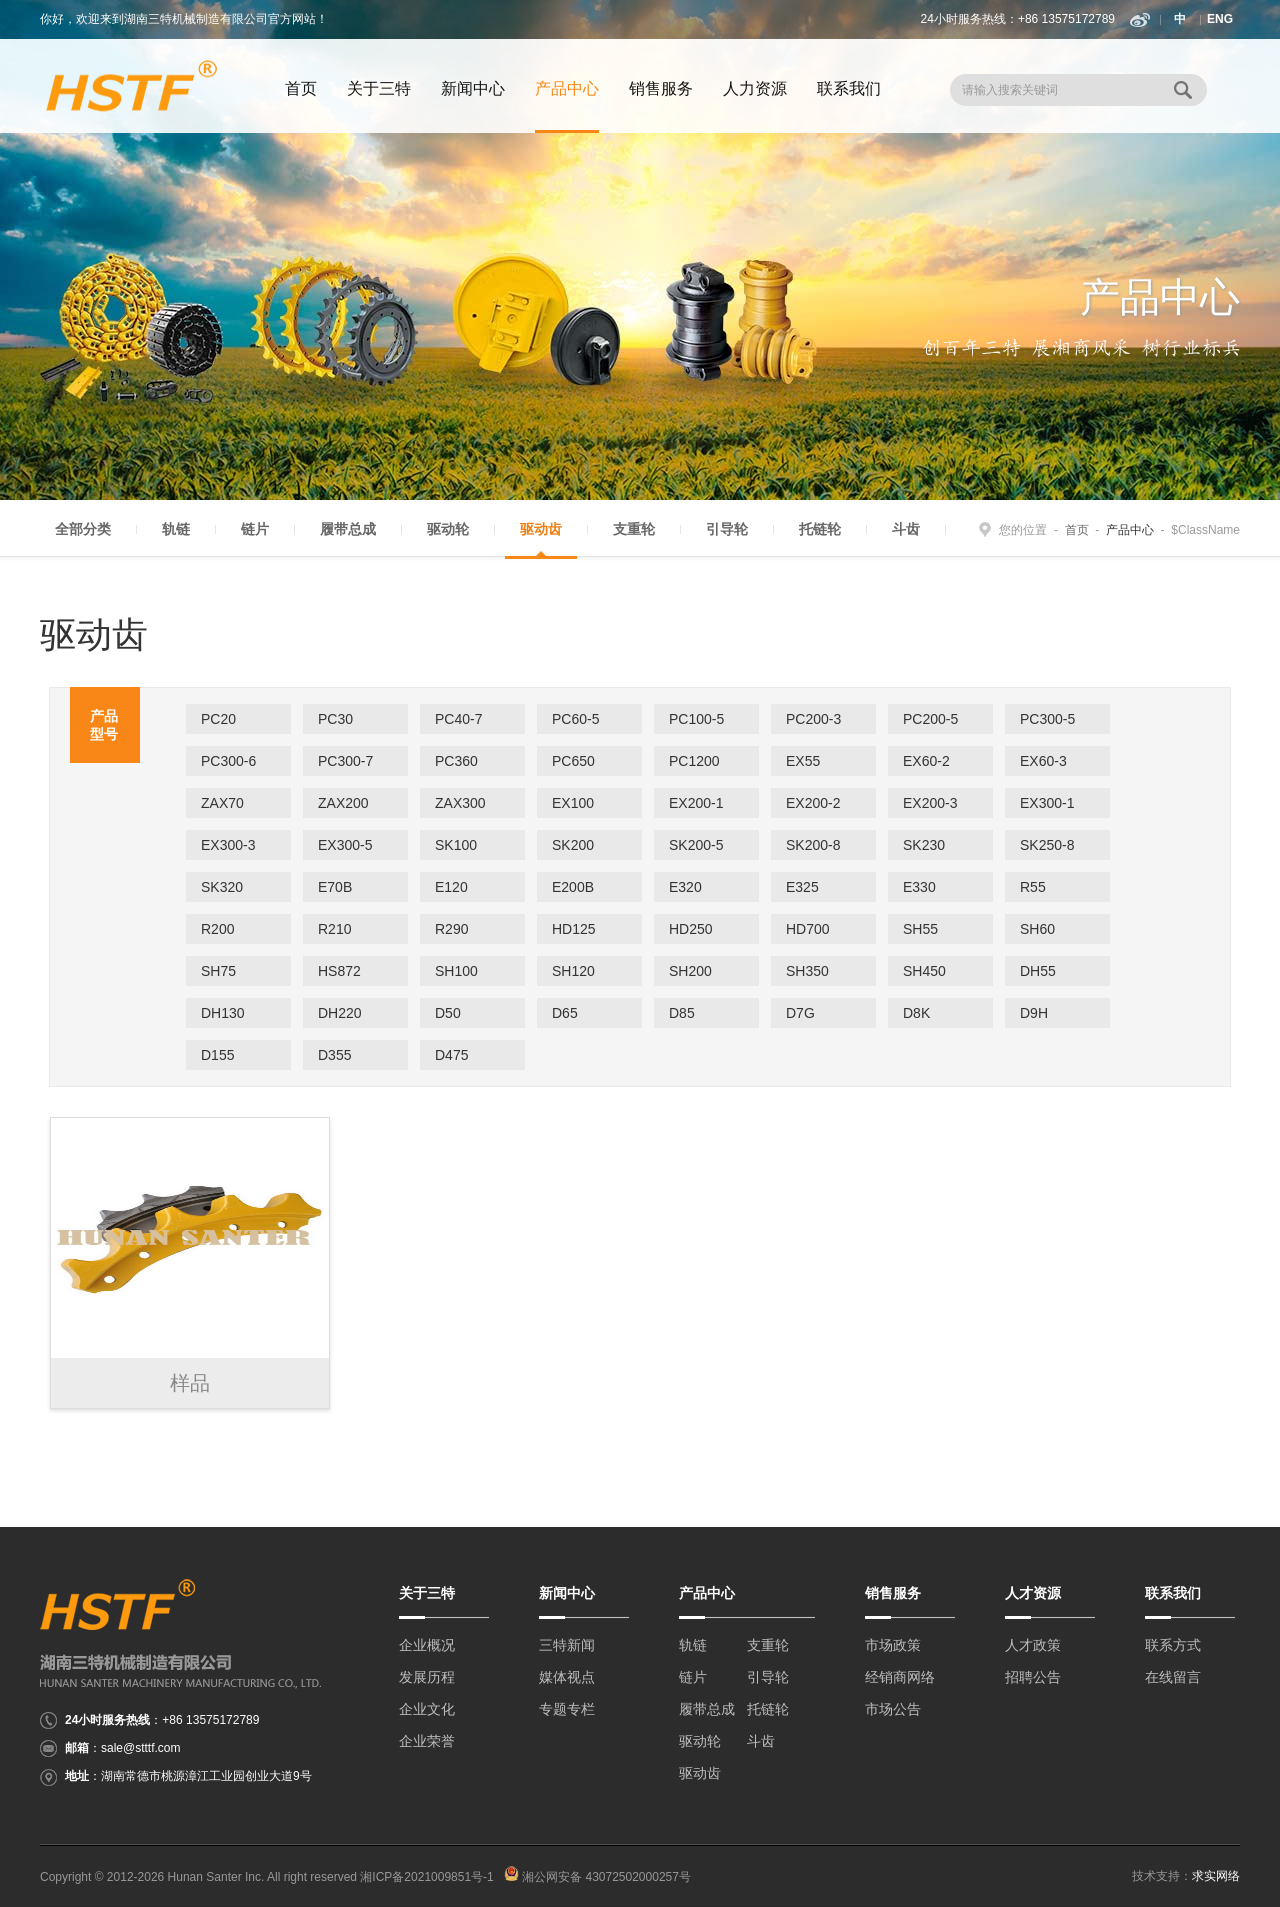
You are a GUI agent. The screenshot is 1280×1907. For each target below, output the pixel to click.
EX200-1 (696, 803)
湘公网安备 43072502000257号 (597, 1877)
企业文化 (427, 1709)
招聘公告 (1033, 1677)
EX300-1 (1047, 803)
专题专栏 (567, 1709)
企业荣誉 (427, 1741)
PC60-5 (575, 719)
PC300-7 (345, 761)
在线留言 (1173, 1677)
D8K (916, 1013)
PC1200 (694, 761)
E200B (573, 887)
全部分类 (83, 529)
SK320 (222, 887)
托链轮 (820, 529)
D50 (448, 1013)
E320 (685, 887)
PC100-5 (696, 719)
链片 (255, 529)
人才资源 (1033, 1593)
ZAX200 (343, 803)
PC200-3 (813, 719)
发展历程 (427, 1677)
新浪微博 (1140, 19)
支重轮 (634, 529)
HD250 (691, 929)
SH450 (924, 971)
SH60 (1037, 929)
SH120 (573, 971)
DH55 (1038, 971)
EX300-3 (228, 845)
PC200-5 (930, 719)
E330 (919, 887)
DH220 (340, 1013)
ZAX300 (460, 803)
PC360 (456, 761)
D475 (451, 1055)
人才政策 (1033, 1645)
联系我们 (849, 88)
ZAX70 (222, 803)
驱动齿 (541, 529)
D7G (800, 1013)
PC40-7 (458, 719)
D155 (217, 1055)
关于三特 (379, 88)
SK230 (924, 845)
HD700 (808, 929)
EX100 (573, 803)
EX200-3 (930, 803)
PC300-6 (228, 761)
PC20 (218, 719)
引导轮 (727, 529)
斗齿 (906, 529)
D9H (1034, 1013)
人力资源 (755, 88)
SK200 (573, 845)
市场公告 (893, 1709)
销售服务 (661, 88)
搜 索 (1184, 90)
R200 (217, 929)
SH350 (807, 971)
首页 (301, 88)
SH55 (920, 929)
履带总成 (348, 529)
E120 (451, 887)
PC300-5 (1047, 719)
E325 (802, 887)
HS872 (339, 971)
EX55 (803, 761)
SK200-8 (813, 845)
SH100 (456, 971)
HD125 (574, 929)
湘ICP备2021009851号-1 (426, 1877)
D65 (565, 1013)
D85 (682, 1013)
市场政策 (893, 1645)
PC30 (335, 719)
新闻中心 (473, 88)
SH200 (690, 971)
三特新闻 (567, 1645)
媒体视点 (567, 1677)
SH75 (218, 971)
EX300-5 (345, 845)
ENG (1220, 19)
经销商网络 (900, 1677)
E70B (335, 887)
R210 (334, 929)
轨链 (176, 529)
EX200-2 (813, 803)
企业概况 (427, 1645)
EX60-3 (1043, 761)
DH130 (223, 1013)
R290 (451, 929)
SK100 (456, 845)
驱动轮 (448, 529)
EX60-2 (926, 761)
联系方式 (1173, 1645)
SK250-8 (1047, 845)
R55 (1033, 887)
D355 (334, 1055)
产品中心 (707, 1593)
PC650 (573, 761)
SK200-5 (696, 845)
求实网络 (1216, 1876)
